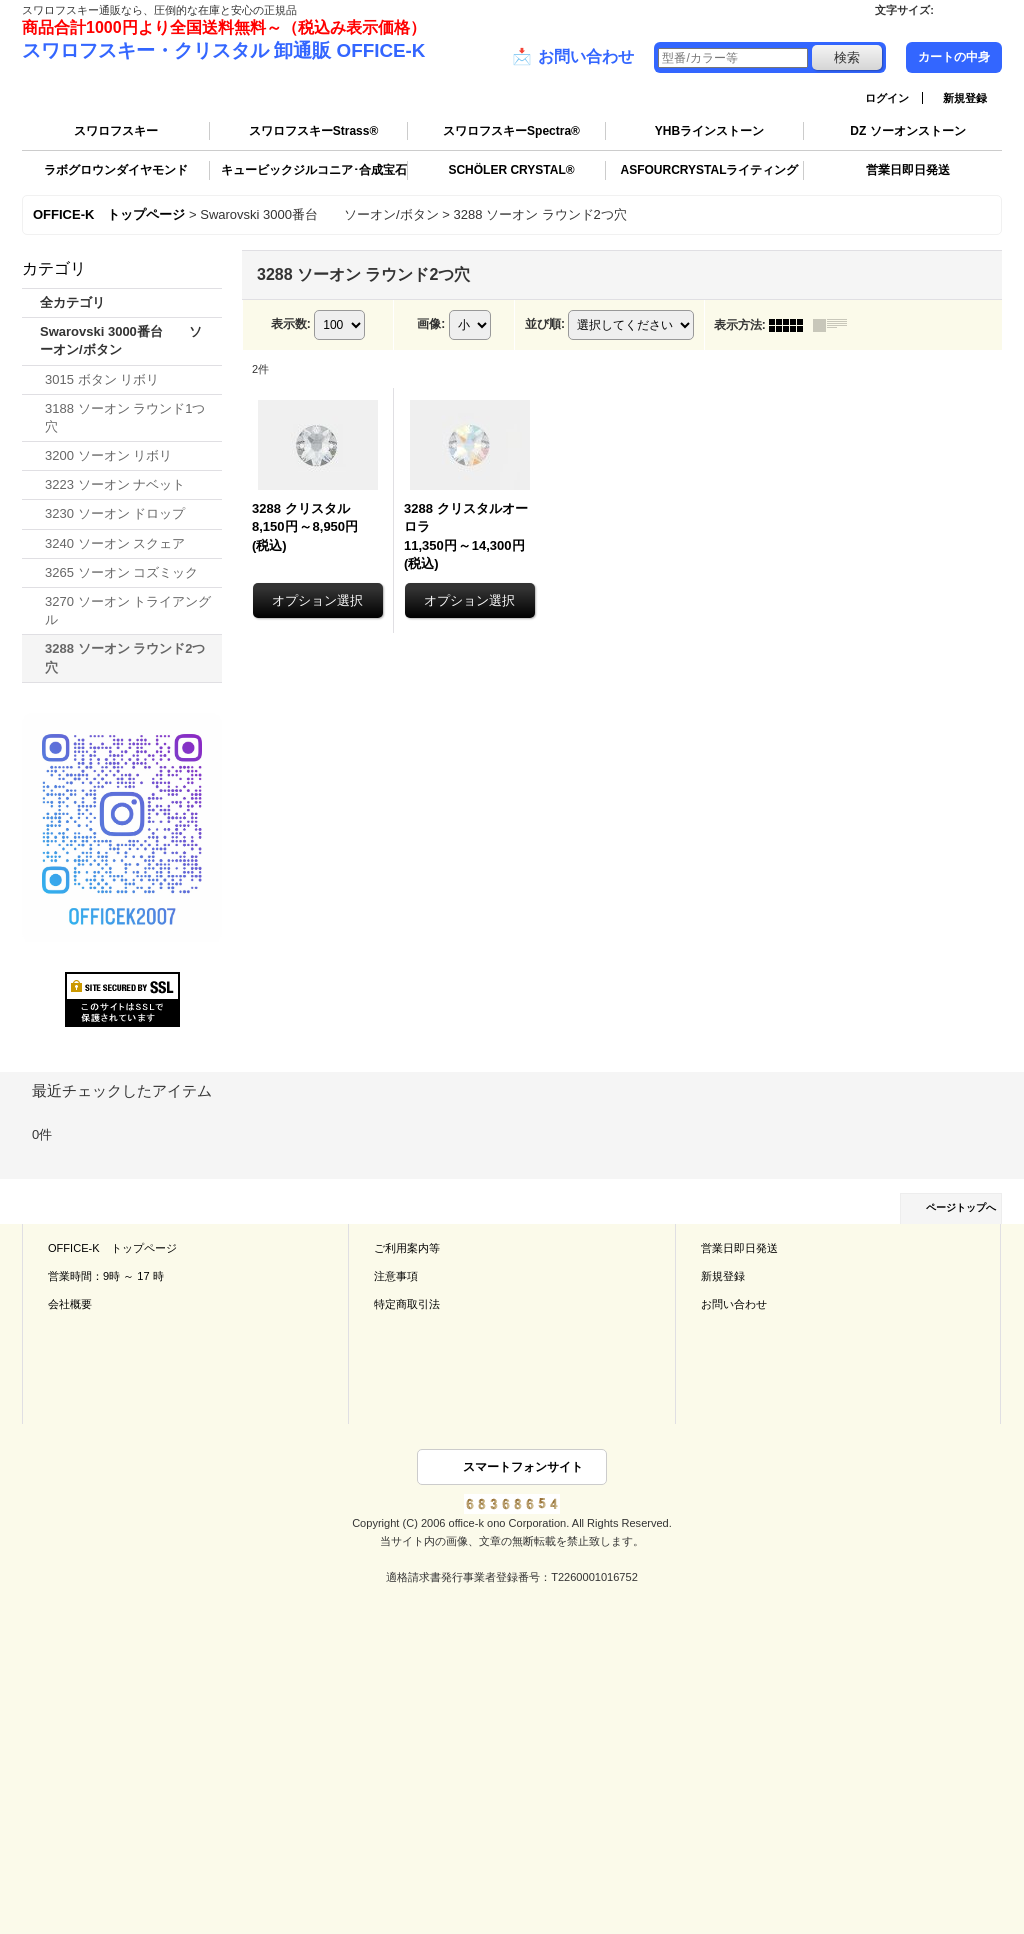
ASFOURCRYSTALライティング (710, 170)
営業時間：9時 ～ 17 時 (106, 1276)
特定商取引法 (407, 1304)
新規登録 (965, 98)
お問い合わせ (573, 57)
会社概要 (70, 1304)
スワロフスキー (116, 131)
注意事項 (396, 1276)
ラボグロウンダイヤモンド (116, 170)
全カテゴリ (72, 302)
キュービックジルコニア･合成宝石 (314, 170)
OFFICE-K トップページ (112, 1248)
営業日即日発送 (908, 170)
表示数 (291, 324)
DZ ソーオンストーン (907, 131)
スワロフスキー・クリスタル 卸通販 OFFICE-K (223, 50)
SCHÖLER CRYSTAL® (511, 170)
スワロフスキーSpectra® (511, 131)
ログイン (887, 98)
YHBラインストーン (709, 131)
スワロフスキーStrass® (314, 131)
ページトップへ (961, 1207)
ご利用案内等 (407, 1248)
